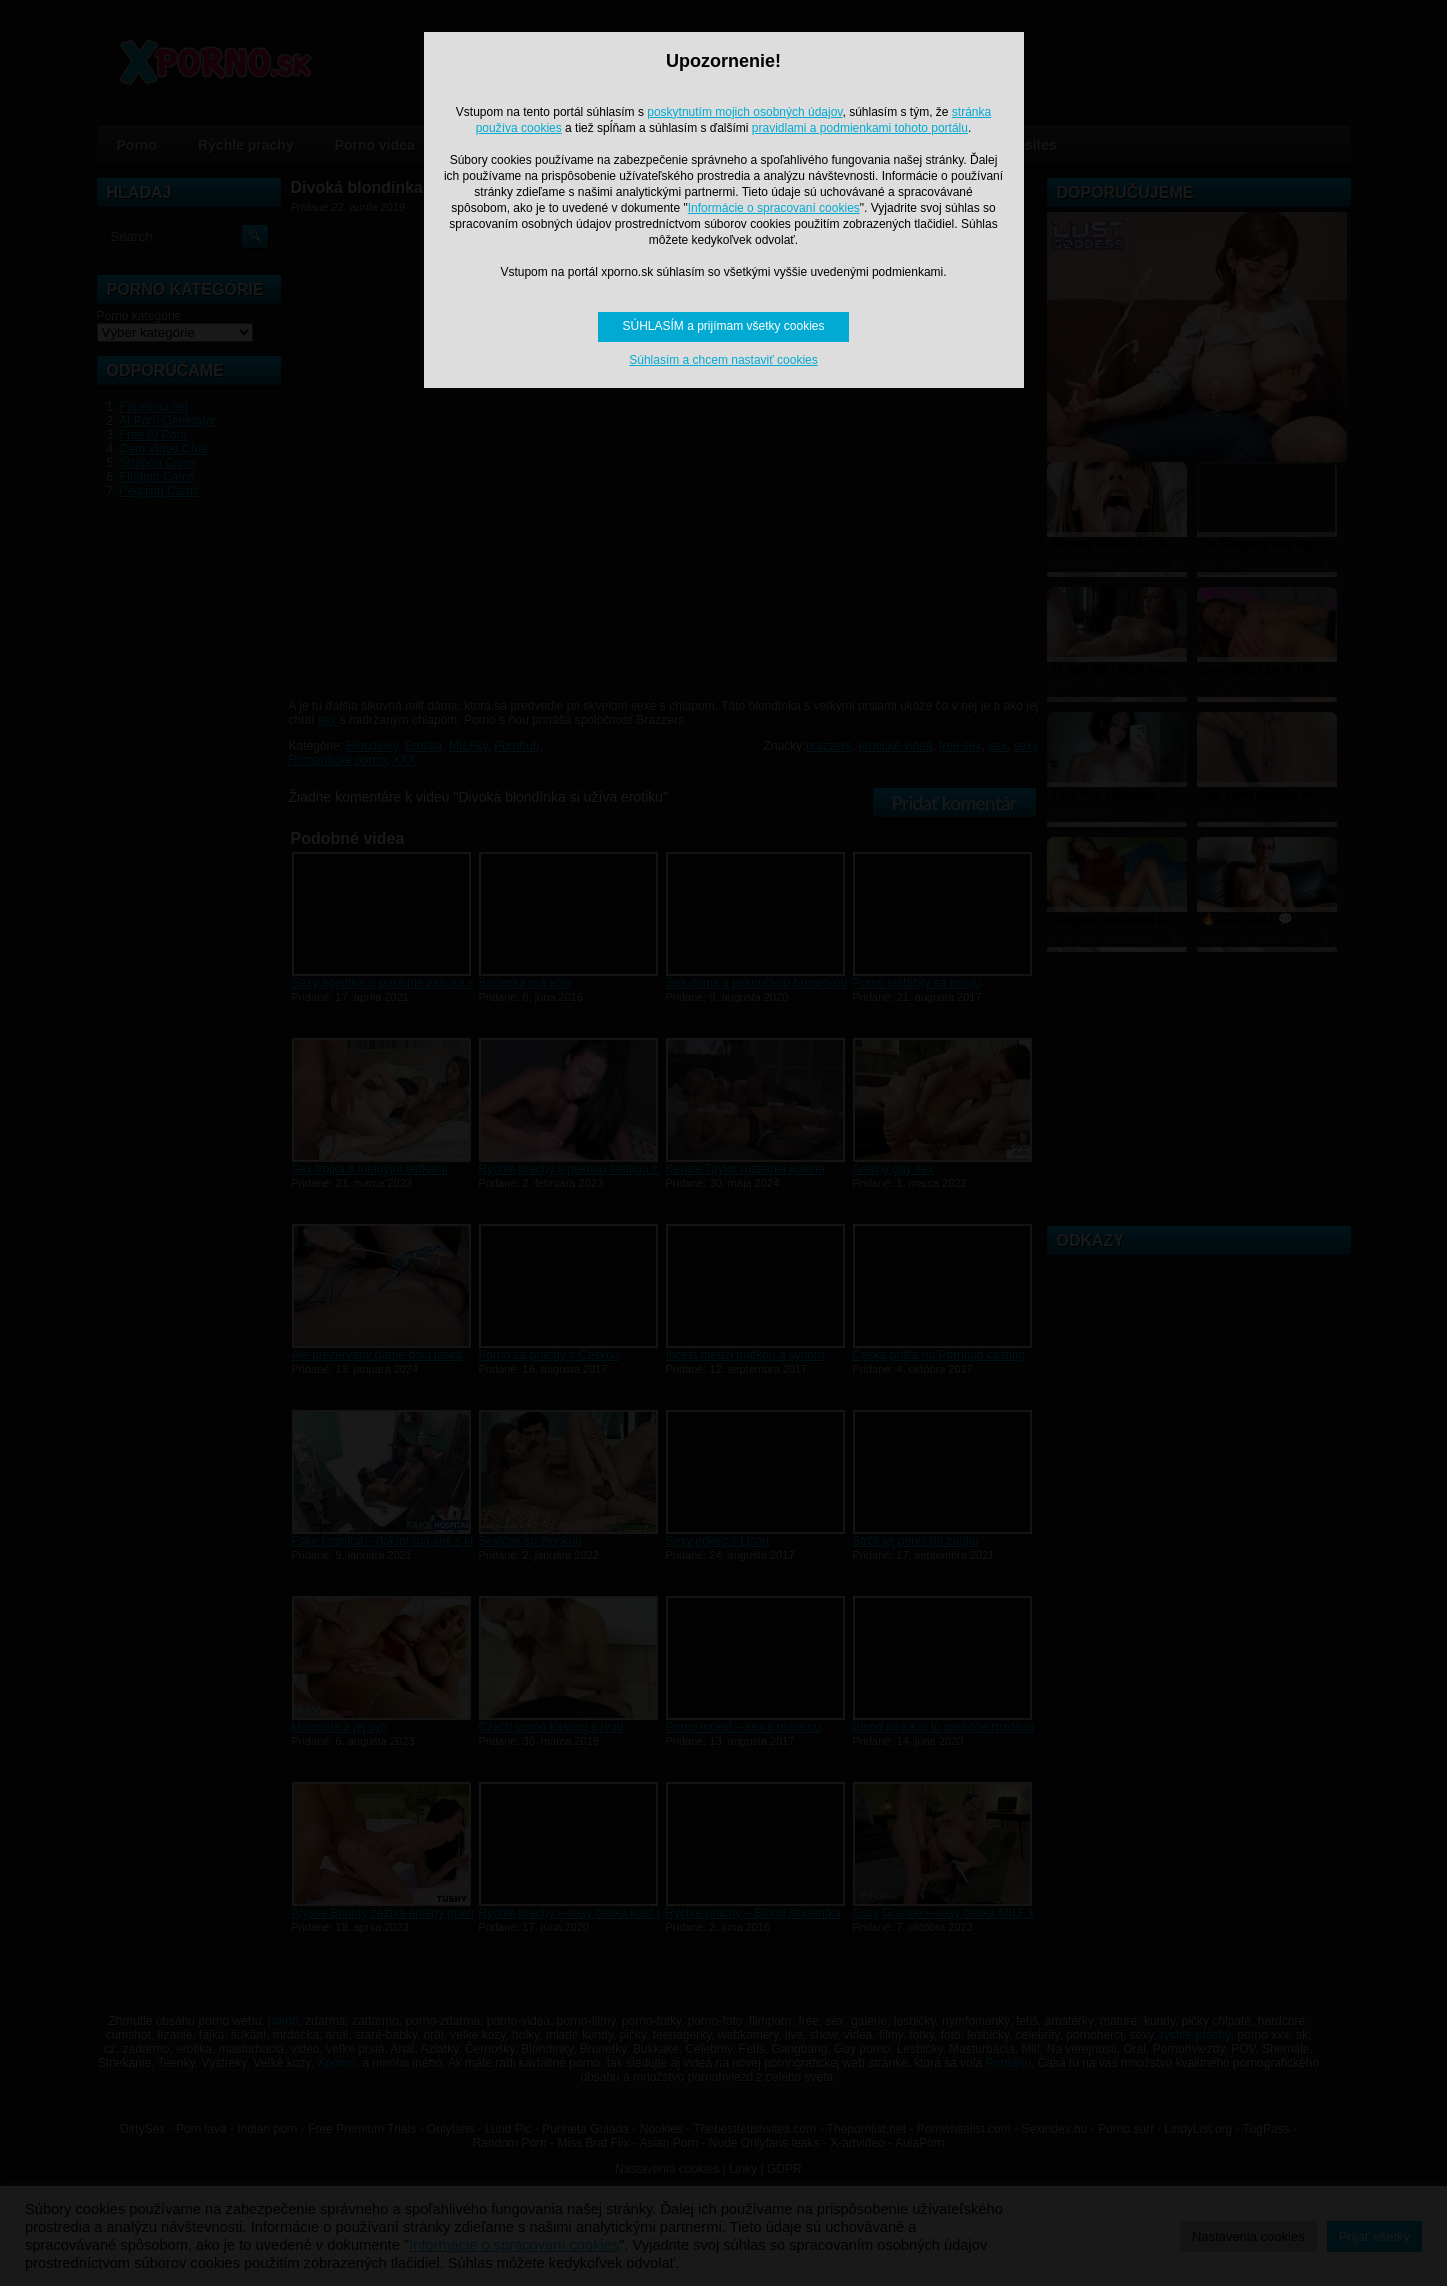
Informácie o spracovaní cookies (774, 208)
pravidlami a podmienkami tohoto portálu (860, 128)
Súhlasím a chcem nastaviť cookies (723, 360)
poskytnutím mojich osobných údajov (744, 112)
